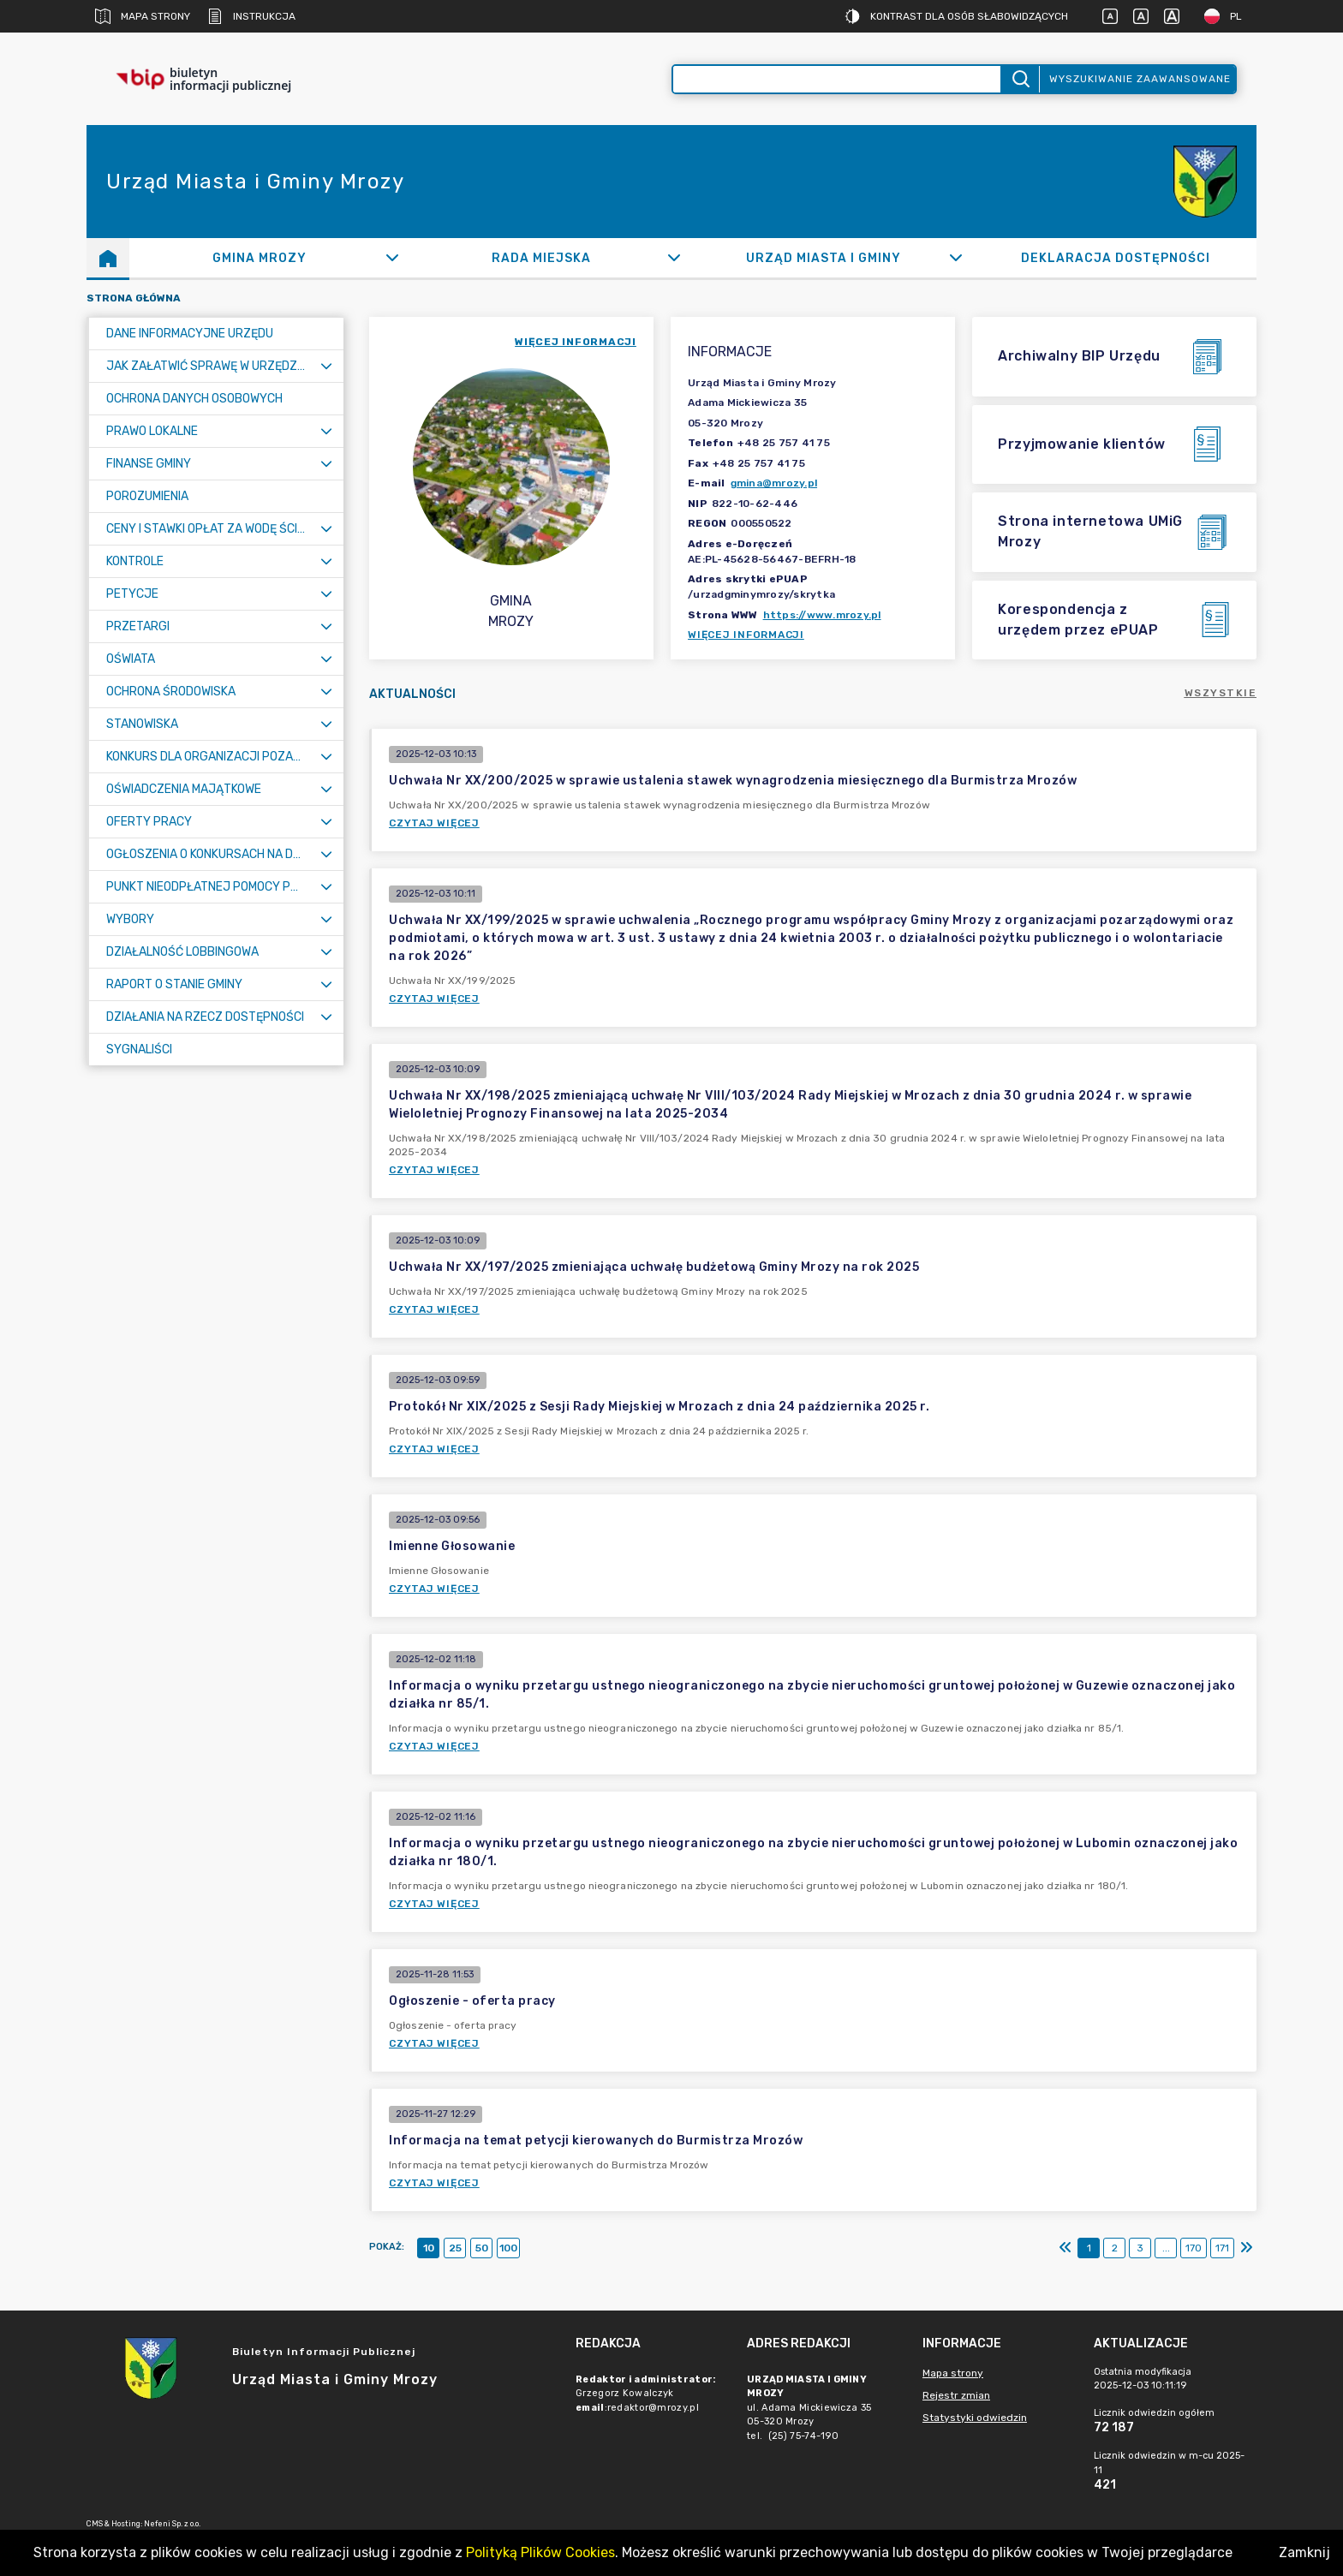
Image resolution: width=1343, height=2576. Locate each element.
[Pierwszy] (1065, 2248)
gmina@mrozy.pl (774, 483)
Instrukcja (251, 16)
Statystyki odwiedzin (974, 2418)
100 (508, 2248)
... (1166, 2248)
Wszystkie (1221, 693)
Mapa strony (142, 16)
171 (1222, 2248)
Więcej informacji (746, 635)
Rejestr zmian (956, 2395)
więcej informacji (575, 342)
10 (428, 2248)
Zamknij (1304, 2552)
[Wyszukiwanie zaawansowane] (836, 79)
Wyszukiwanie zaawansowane (1140, 79)
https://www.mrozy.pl (822, 615)
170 (1193, 2248)
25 (455, 2248)
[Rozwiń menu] (326, 366)
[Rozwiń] (392, 257)
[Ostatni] (1246, 2248)
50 (481, 2248)
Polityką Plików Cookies (540, 2552)
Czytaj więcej (434, 823)
